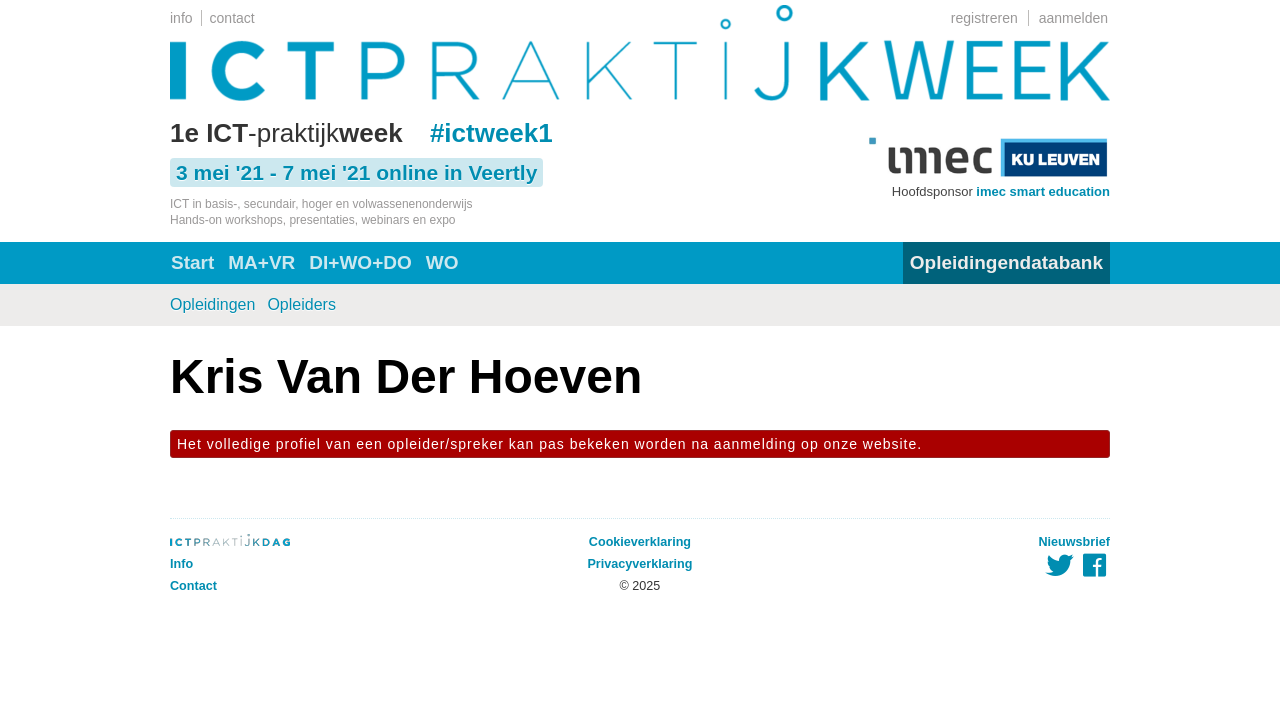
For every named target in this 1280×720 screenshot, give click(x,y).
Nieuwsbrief (1074, 542)
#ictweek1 (491, 133)
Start (192, 262)
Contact (193, 586)
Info (181, 564)
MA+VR (261, 262)
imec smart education (1043, 191)
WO (442, 262)
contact (232, 18)
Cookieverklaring (640, 542)
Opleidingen (212, 304)
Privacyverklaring (639, 564)
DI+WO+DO (360, 262)
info (181, 18)
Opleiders (301, 304)
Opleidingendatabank (1006, 262)
